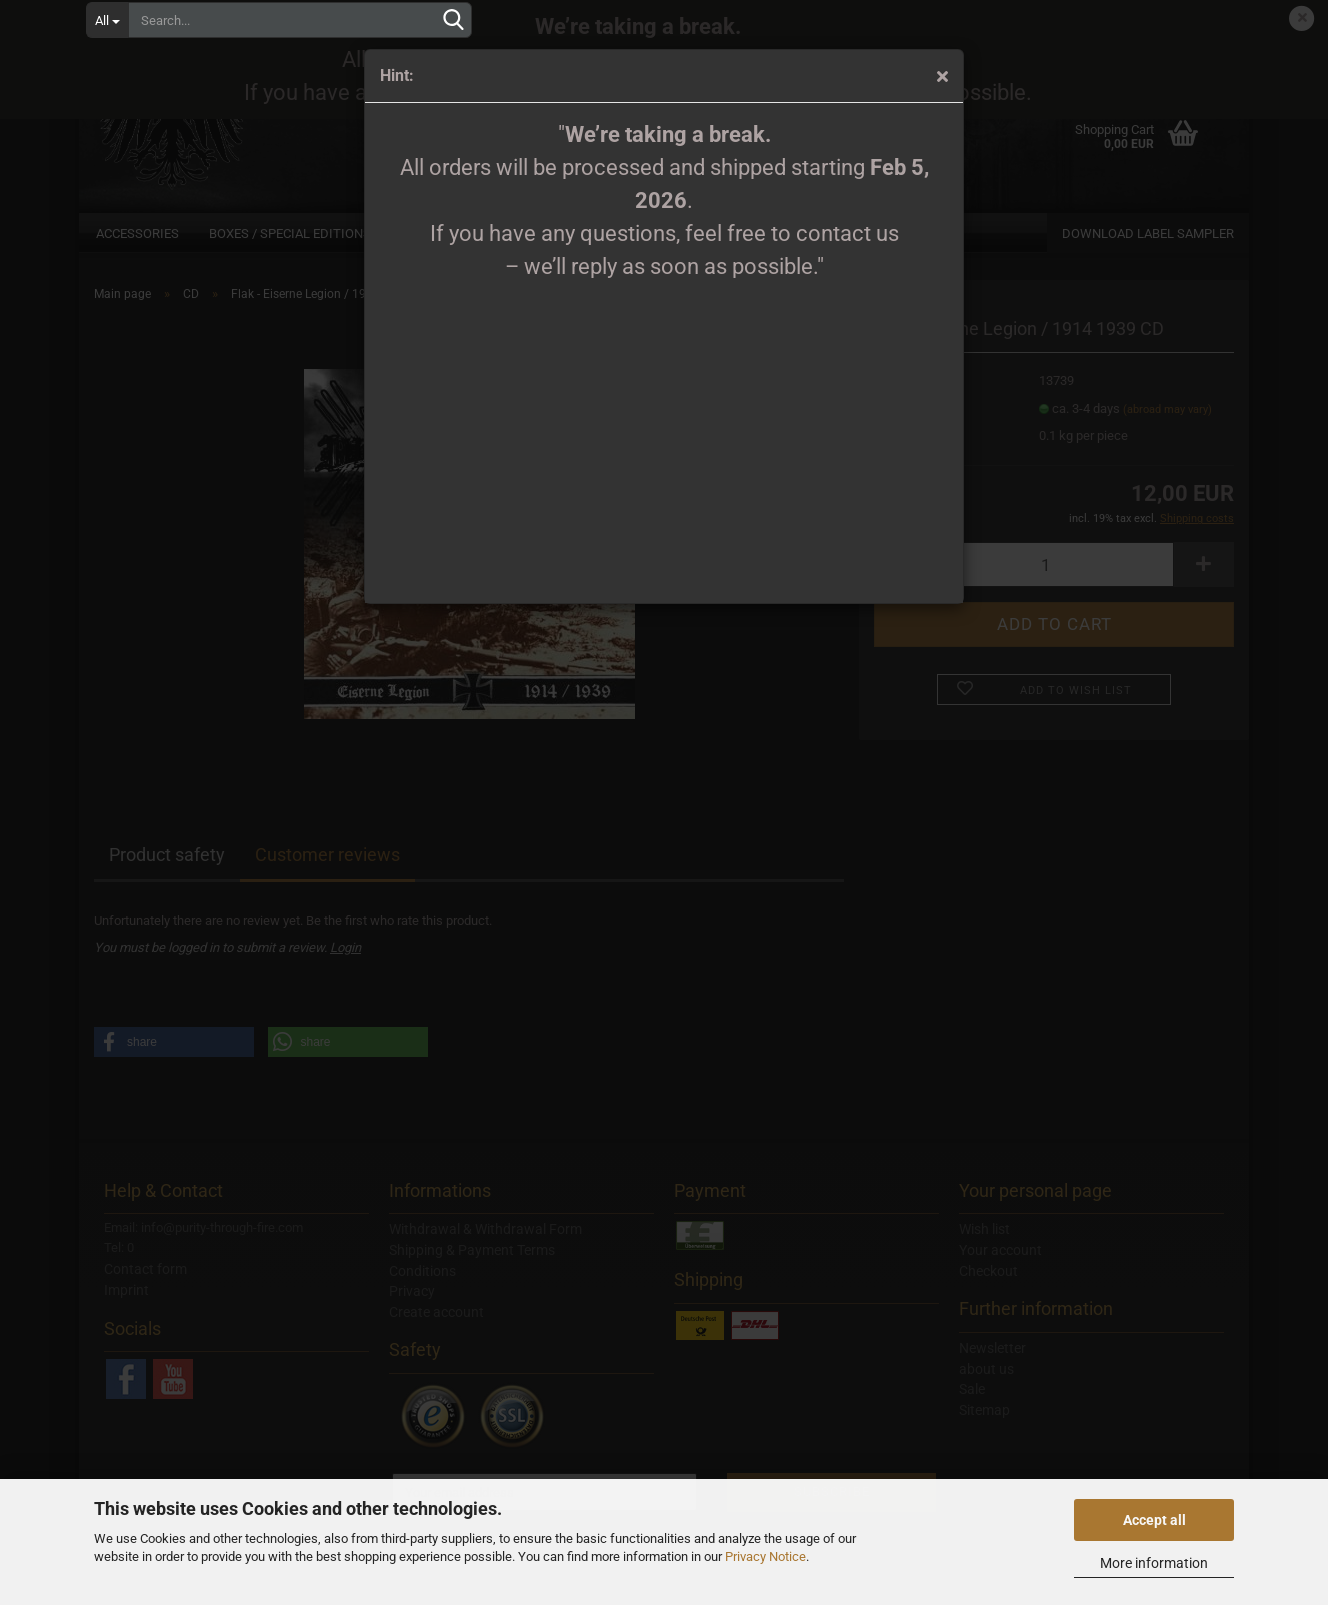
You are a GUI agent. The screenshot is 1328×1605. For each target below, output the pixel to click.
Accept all (1154, 1520)
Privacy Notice (765, 1556)
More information (1154, 1563)
